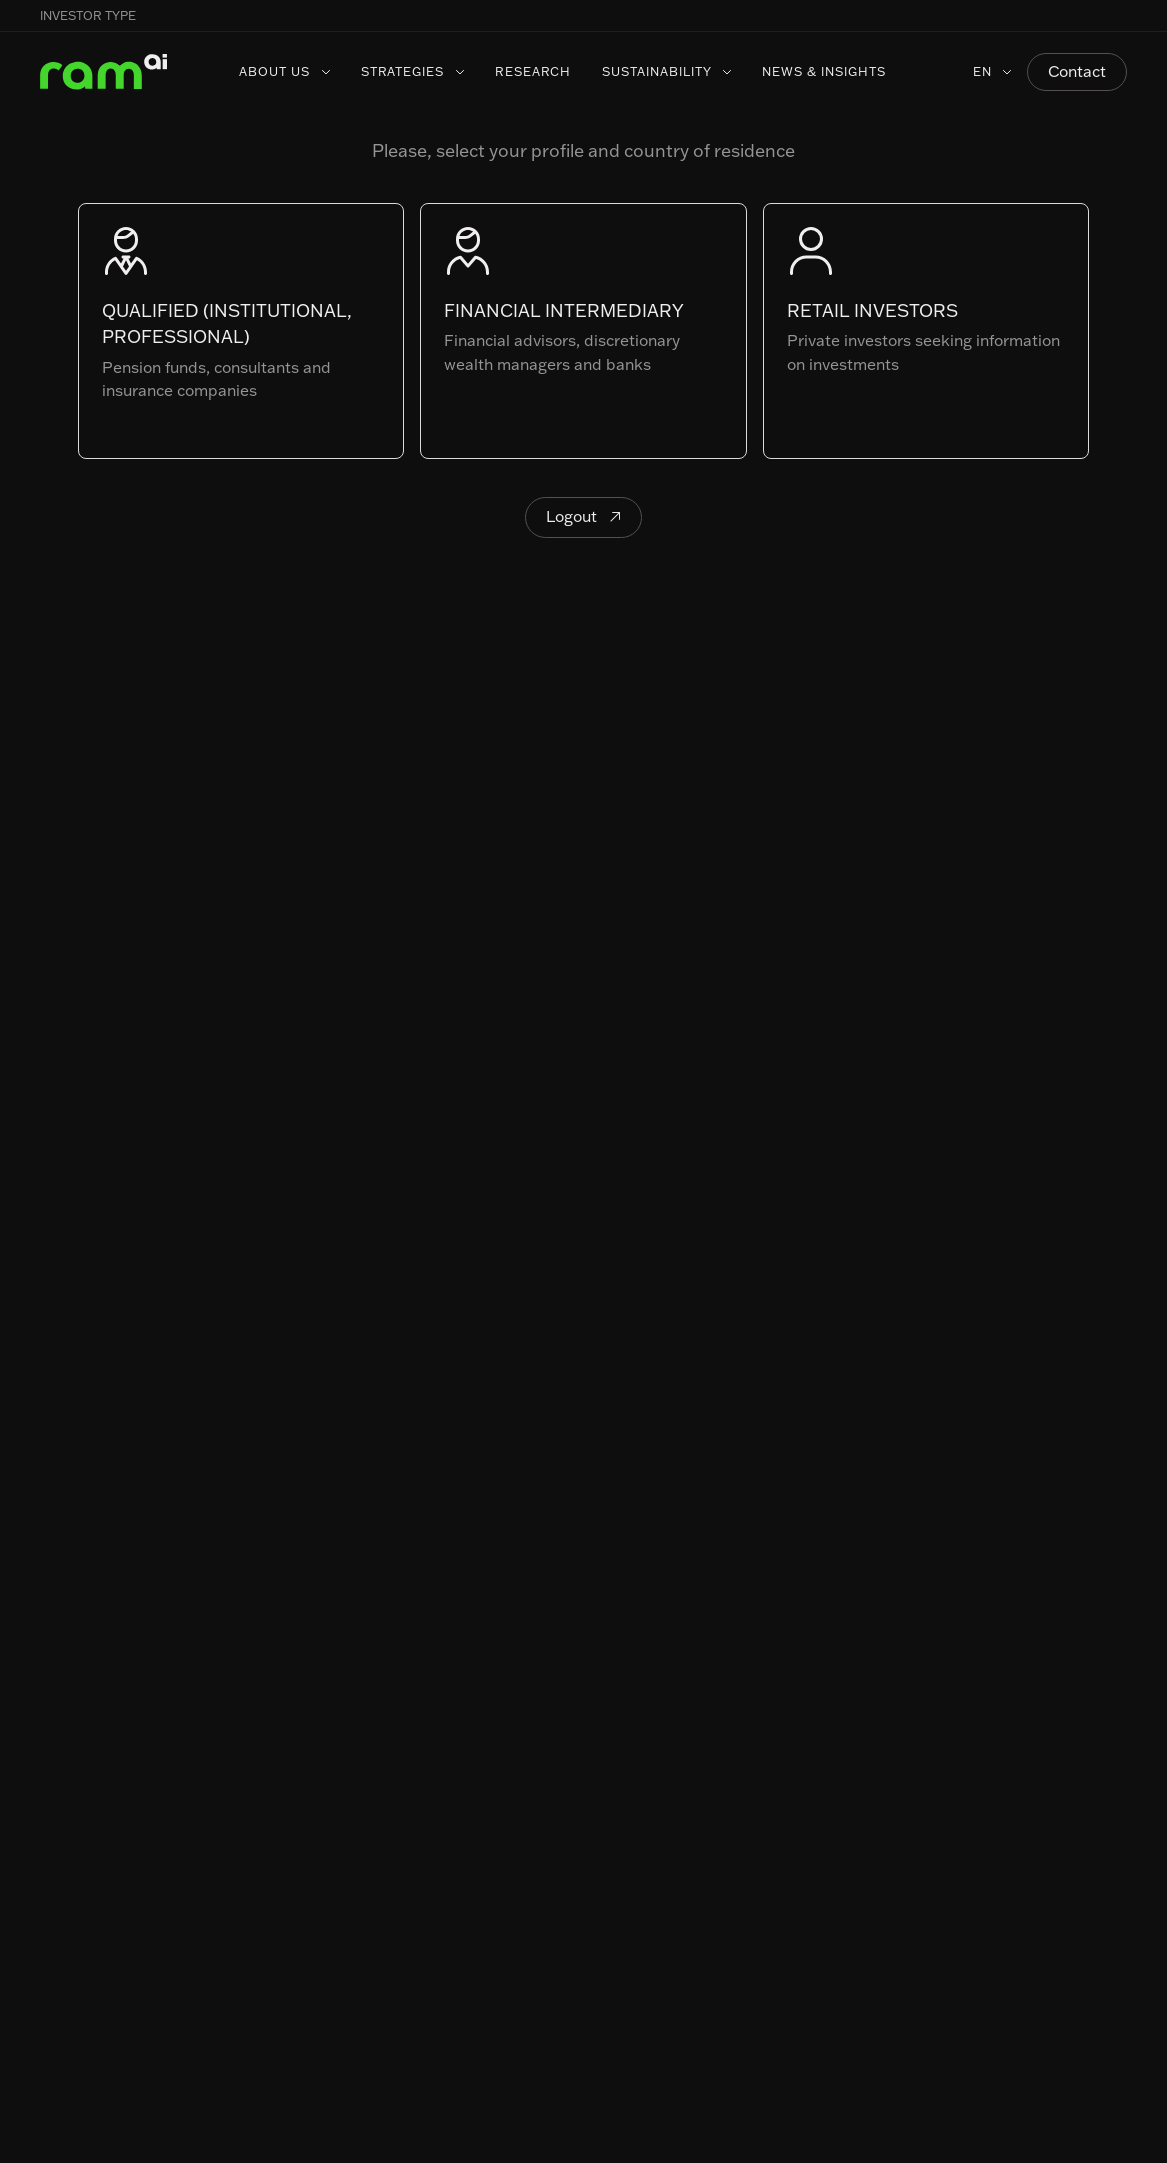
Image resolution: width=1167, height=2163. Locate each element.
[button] (1127, 16)
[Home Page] (104, 72)
